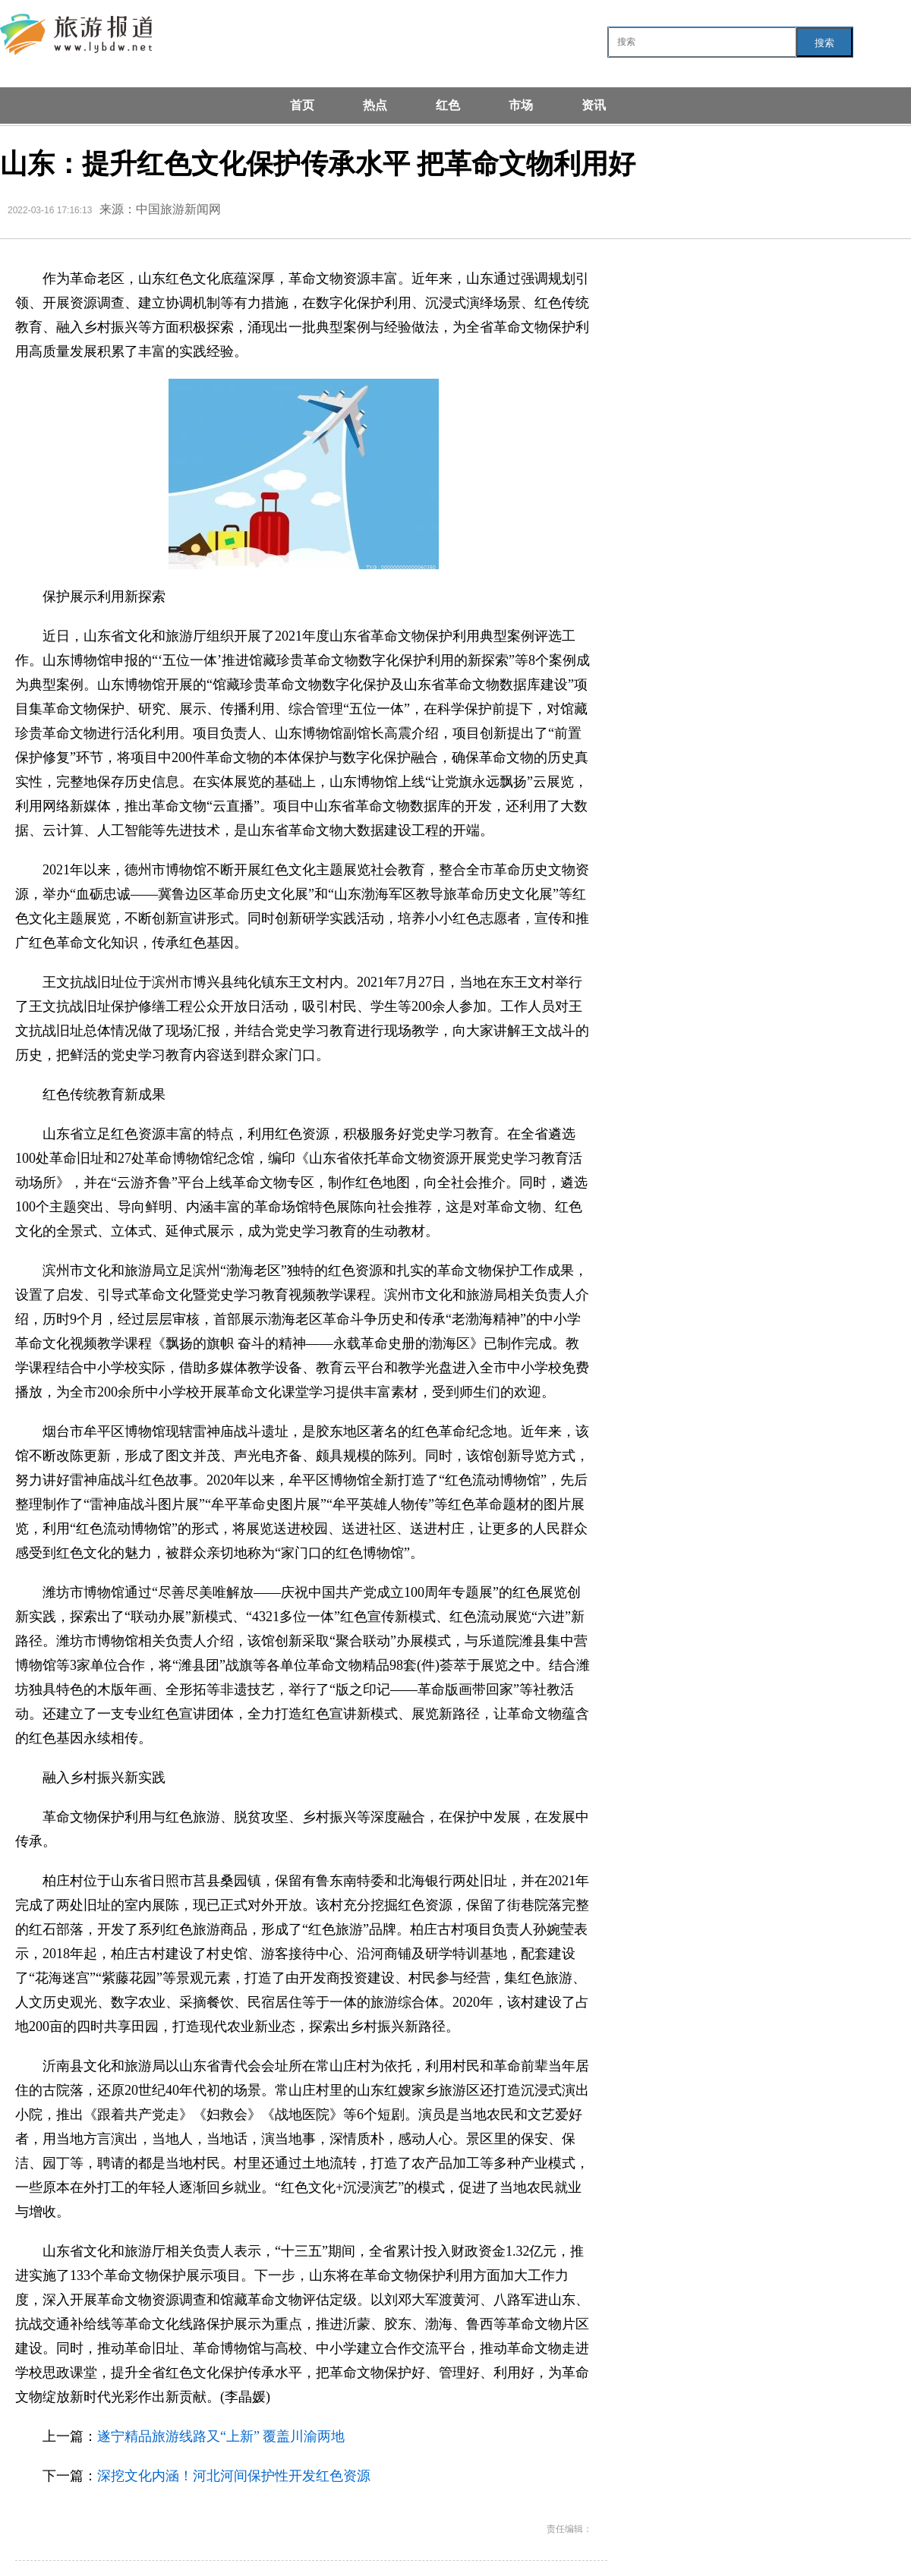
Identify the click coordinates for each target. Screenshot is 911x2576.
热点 (375, 105)
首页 (302, 105)
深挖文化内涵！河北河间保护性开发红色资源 (233, 2475)
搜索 (824, 43)
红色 (448, 105)
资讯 (594, 105)
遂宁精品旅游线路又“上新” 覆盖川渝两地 (221, 2436)
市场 (521, 105)
